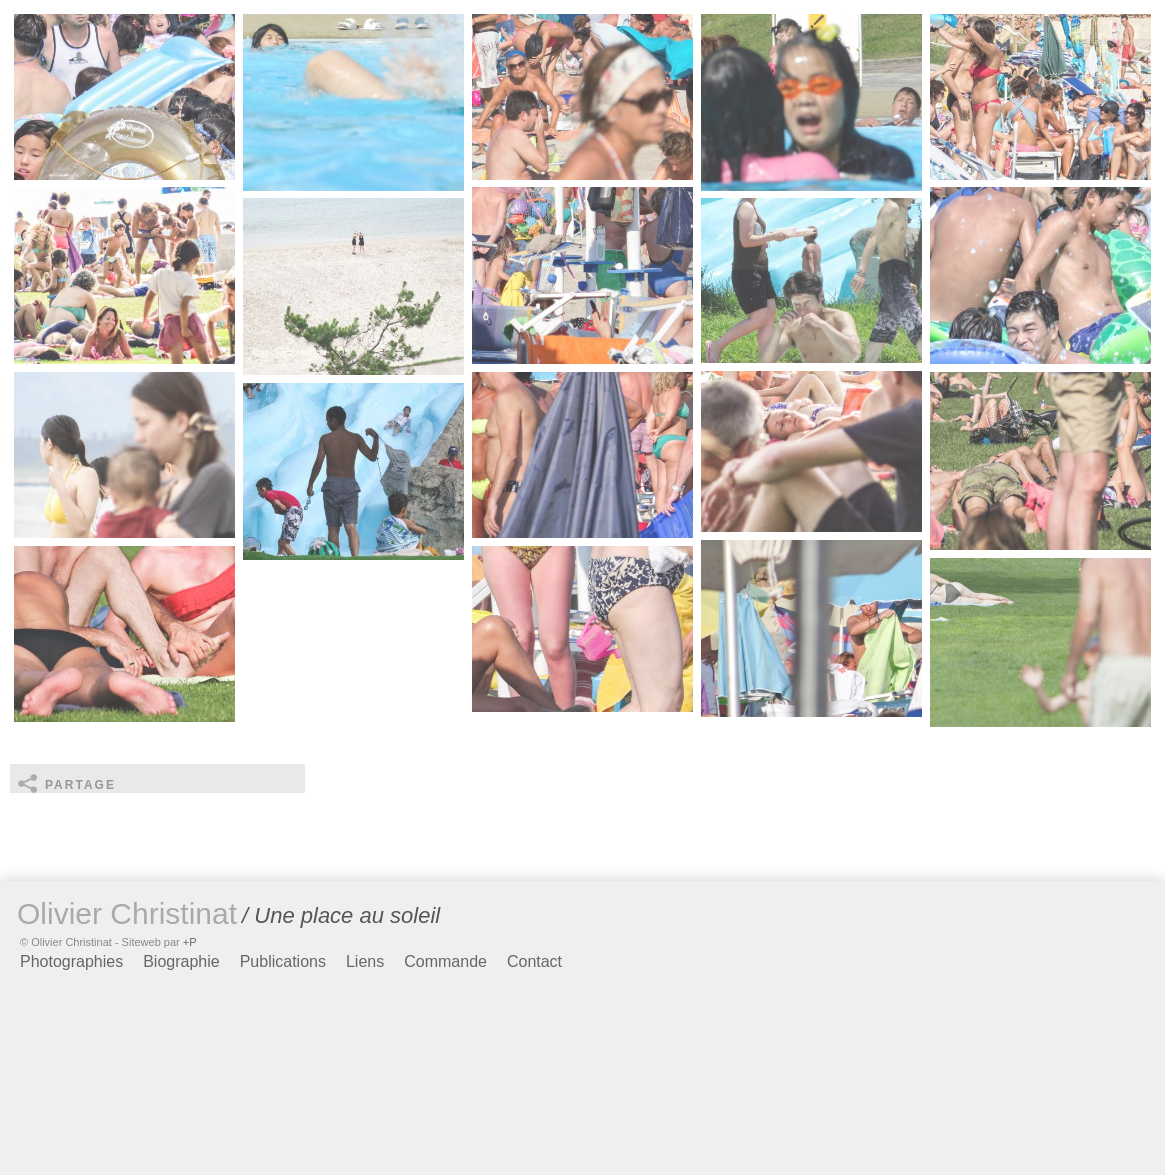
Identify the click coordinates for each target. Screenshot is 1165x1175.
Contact (534, 961)
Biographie (181, 961)
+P (190, 942)
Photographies (71, 961)
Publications (283, 961)
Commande (445, 961)
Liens (365, 961)
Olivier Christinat (127, 913)
